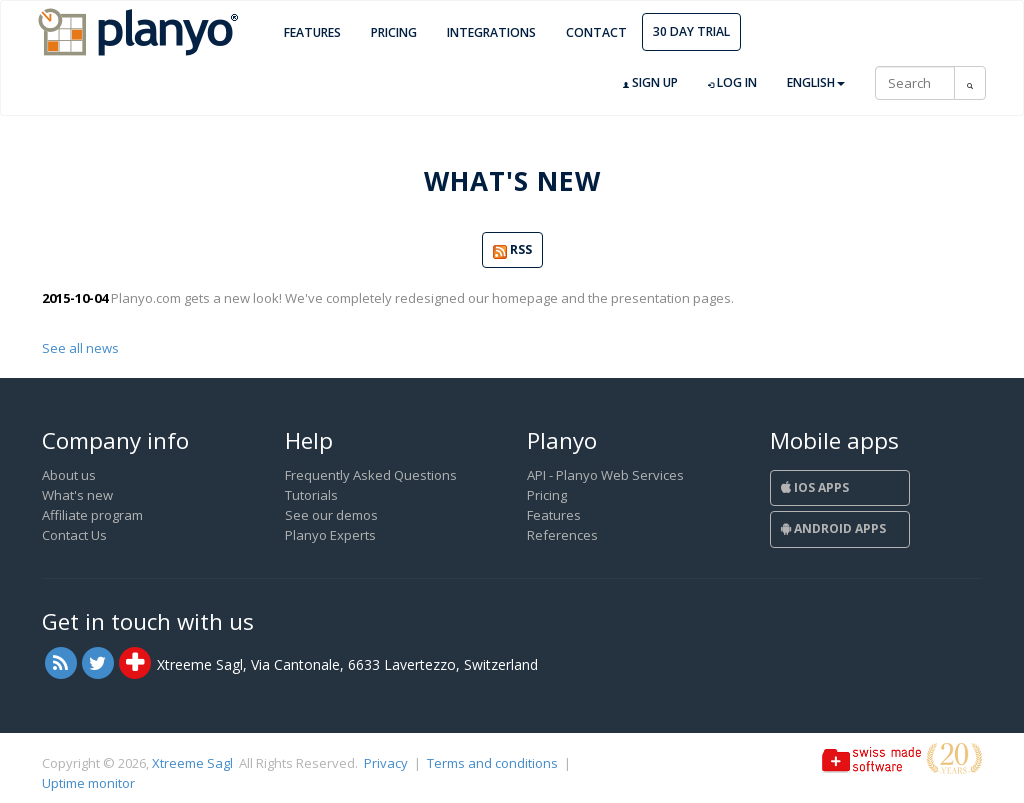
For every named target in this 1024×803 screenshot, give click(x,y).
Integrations (491, 32)
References (562, 535)
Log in (732, 83)
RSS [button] (512, 250)
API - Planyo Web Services (605, 475)
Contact (596, 32)
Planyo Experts (330, 535)
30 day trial (691, 31)
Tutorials (311, 495)
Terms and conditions (492, 763)
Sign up (650, 83)
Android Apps (833, 528)
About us (69, 475)
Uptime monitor (88, 783)
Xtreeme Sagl (192, 763)
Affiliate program (92, 515)
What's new (77, 495)
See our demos (331, 515)
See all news (80, 348)
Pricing (394, 32)
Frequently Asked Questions (371, 475)
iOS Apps (815, 487)
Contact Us (74, 535)
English (816, 82)
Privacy (386, 763)
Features (312, 32)
